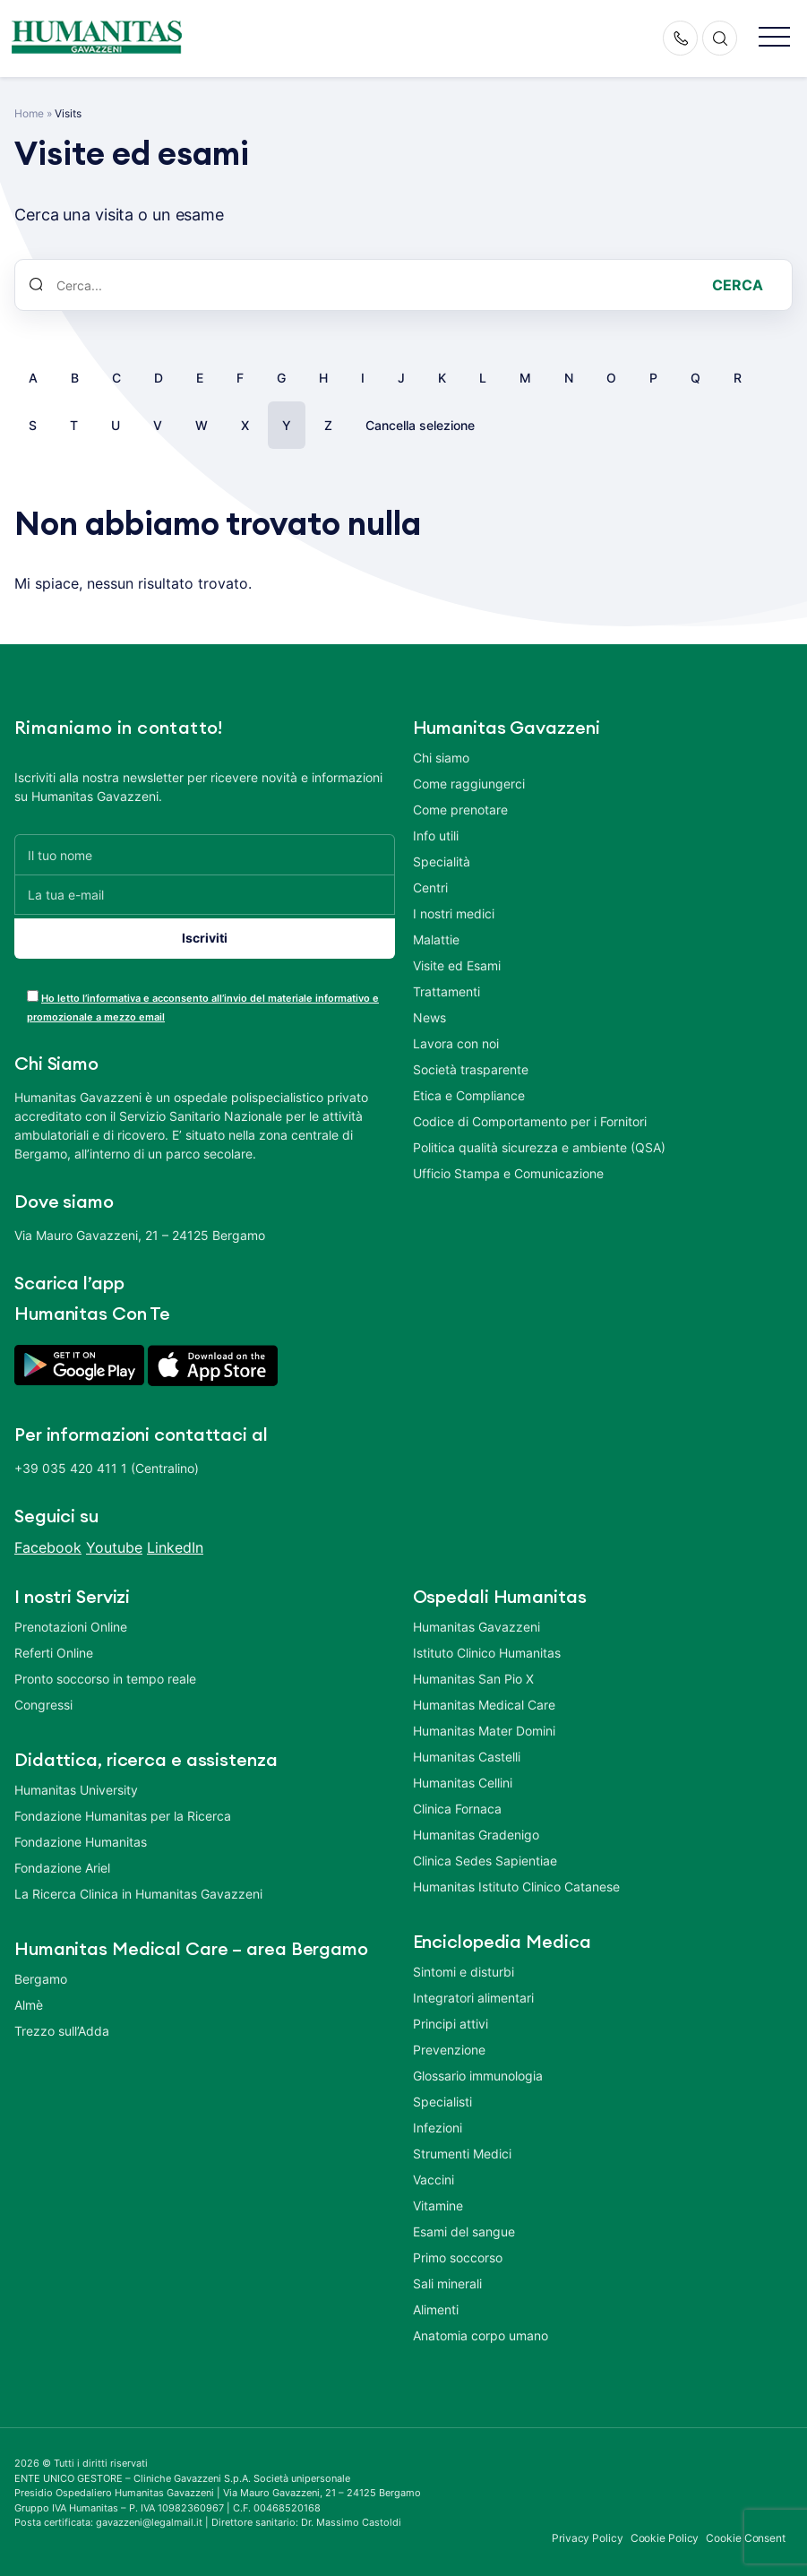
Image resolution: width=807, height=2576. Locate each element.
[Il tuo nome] (204, 854)
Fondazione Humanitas (80, 1835)
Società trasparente (470, 1069)
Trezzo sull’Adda (61, 2024)
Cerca (737, 285)
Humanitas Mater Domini (484, 1724)
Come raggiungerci (469, 783)
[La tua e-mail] (204, 894)
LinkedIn (175, 1541)
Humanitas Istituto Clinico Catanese (516, 1880)
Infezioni (437, 2121)
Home (29, 113)
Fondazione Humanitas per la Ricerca (122, 1809)
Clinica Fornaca (457, 1802)
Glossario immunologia (478, 2069)
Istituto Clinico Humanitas (487, 1646)
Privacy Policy (587, 2531)
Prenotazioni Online (70, 1620)
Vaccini (433, 2173)
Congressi (43, 1698)
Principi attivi (450, 2017)
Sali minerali (447, 2277)
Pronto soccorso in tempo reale (105, 1672)
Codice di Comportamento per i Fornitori (530, 1121)
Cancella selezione (420, 425)
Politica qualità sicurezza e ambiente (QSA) (539, 1147)
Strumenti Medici (462, 2147)
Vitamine (438, 2199)
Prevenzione (449, 2043)
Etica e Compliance (469, 1095)
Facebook (48, 1541)
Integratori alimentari (473, 1991)
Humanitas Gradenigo (476, 1828)
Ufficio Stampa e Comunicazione (508, 1173)
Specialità (441, 861)
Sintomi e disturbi (463, 1965)
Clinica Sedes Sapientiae (485, 1854)
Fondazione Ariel (62, 1861)
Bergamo (40, 1972)
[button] (774, 38)
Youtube (114, 1541)
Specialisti (442, 2095)
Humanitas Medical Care (484, 1698)
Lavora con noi (456, 1043)
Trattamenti (446, 991)
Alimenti (436, 2303)
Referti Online (53, 1646)
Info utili (436, 835)
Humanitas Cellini (462, 1776)
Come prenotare (460, 809)
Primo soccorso (457, 2251)
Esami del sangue (464, 2225)
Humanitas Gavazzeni (476, 1620)
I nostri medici (453, 913)
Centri (430, 887)
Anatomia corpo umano (480, 2329)
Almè (28, 1998)
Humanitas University (76, 1783)
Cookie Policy (665, 2531)
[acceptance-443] (33, 989)
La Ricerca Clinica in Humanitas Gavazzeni (138, 1887)
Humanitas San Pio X (473, 1672)
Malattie (436, 939)
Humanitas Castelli (466, 1750)
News (429, 1017)
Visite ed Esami (457, 965)
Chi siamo (441, 757)
